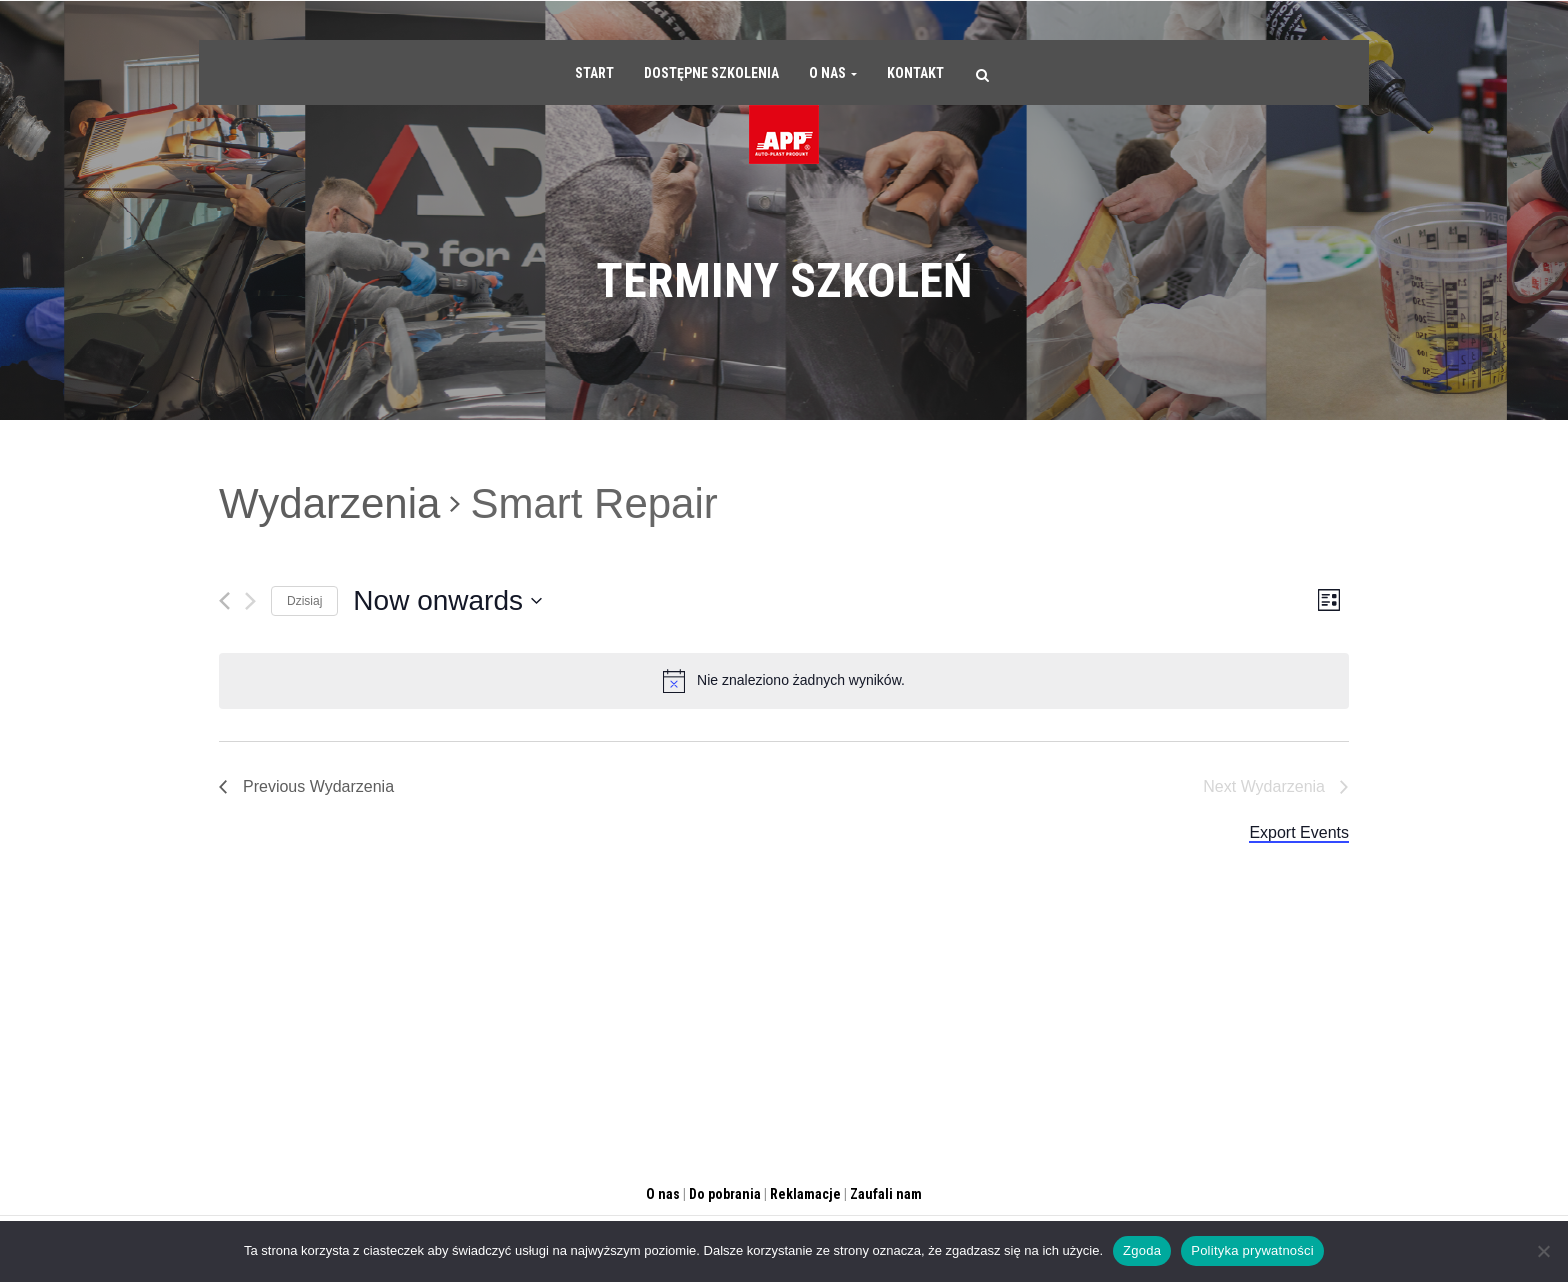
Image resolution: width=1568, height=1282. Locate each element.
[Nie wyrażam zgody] (1543, 1251)
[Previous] (224, 601)
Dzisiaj (304, 601)
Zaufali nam (886, 1194)
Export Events (1299, 832)
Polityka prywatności (1252, 1250)
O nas (833, 73)
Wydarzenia (329, 503)
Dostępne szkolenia (711, 73)
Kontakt (915, 73)
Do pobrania (725, 1194)
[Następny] (250, 601)
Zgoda (1142, 1250)
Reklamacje (805, 1194)
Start (594, 73)
